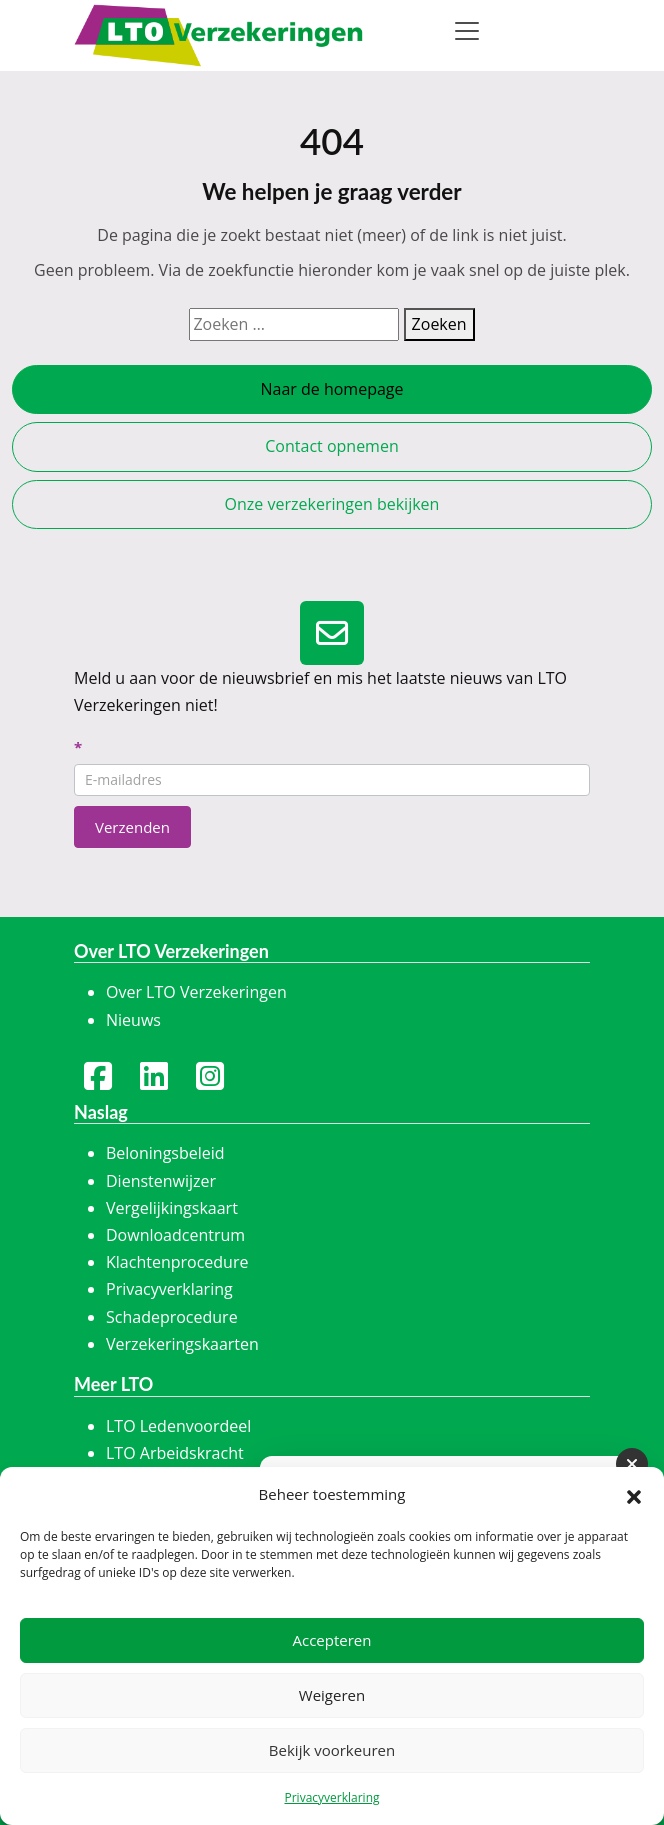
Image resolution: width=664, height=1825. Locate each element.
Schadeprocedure (172, 1317)
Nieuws (133, 1020)
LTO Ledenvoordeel (178, 1426)
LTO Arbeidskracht (175, 1453)
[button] (634, 1495)
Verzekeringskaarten (182, 1344)
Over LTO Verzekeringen (196, 992)
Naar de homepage (331, 389)
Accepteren (332, 1640)
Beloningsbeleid (165, 1153)
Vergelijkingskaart (172, 1208)
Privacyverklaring (331, 1797)
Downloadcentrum (175, 1235)
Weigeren (332, 1695)
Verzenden (132, 827)
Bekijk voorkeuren (332, 1750)
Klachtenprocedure (177, 1262)
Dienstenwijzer (161, 1181)
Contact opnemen (331, 446)
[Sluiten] (632, 1464)
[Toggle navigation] (467, 31)
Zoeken (439, 324)
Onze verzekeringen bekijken (332, 504)
